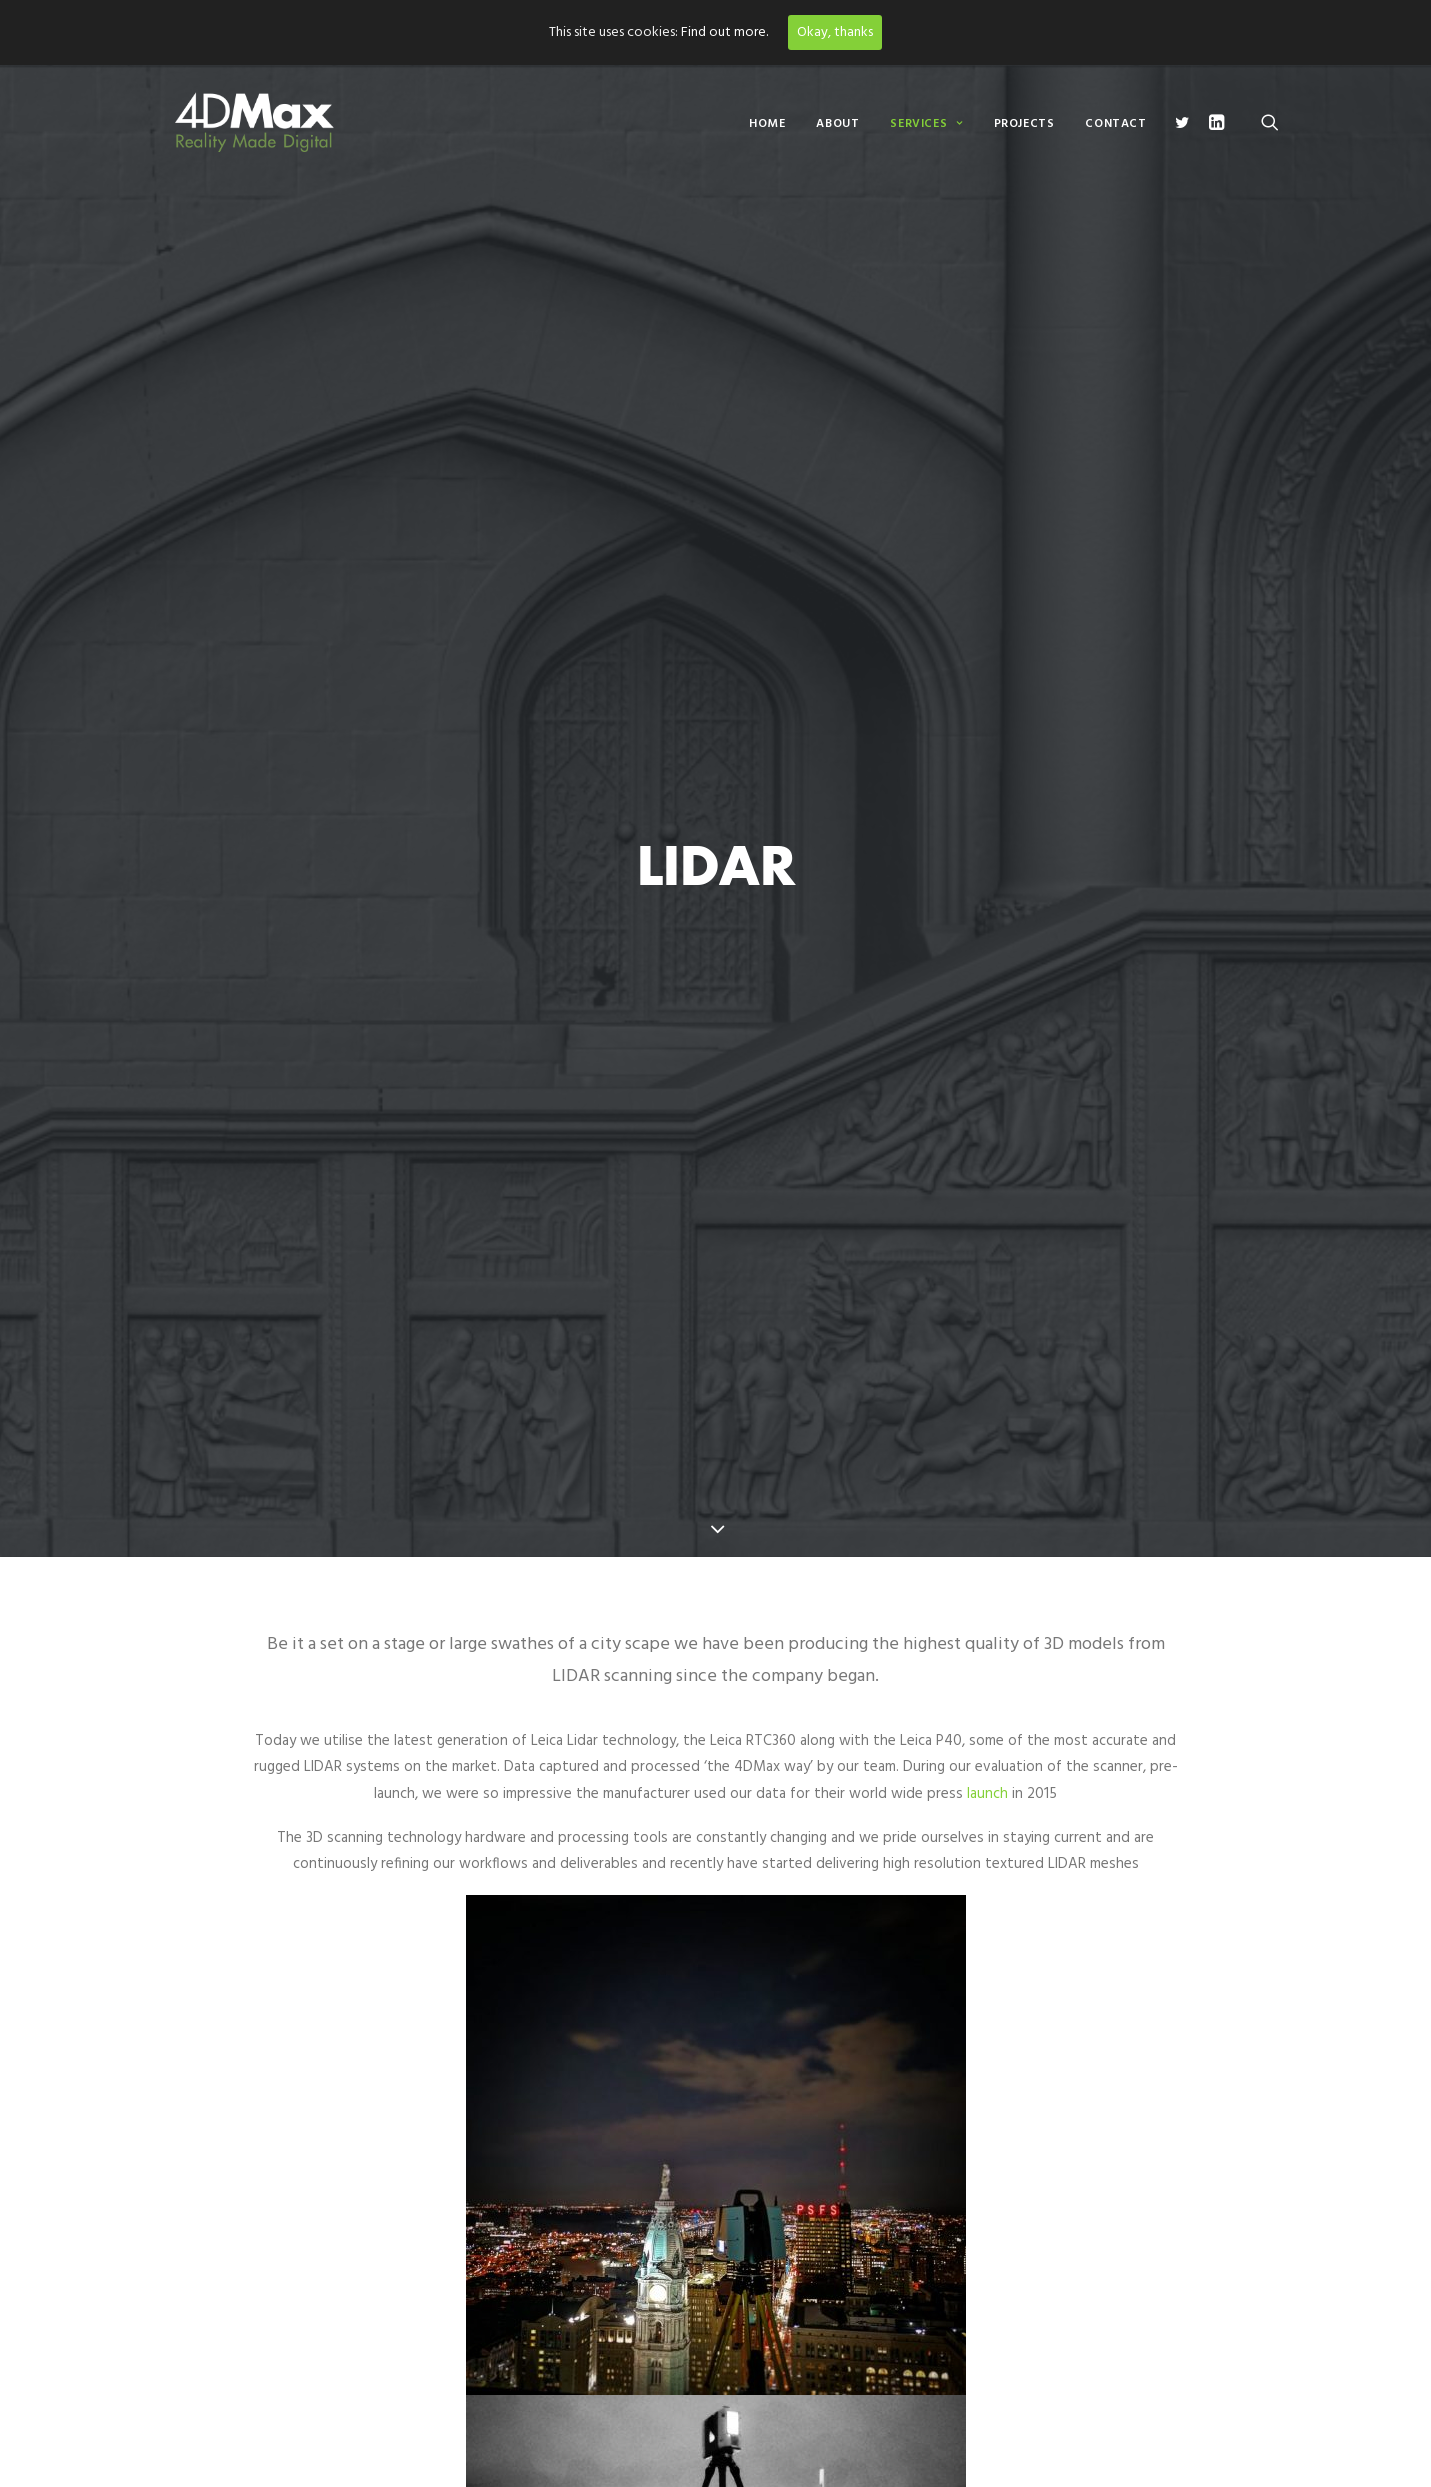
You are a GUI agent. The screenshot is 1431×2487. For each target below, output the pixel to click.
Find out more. (724, 32)
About (837, 124)
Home (767, 124)
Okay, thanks (835, 32)
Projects (1024, 124)
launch (987, 1794)
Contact (1115, 124)
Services (926, 124)
